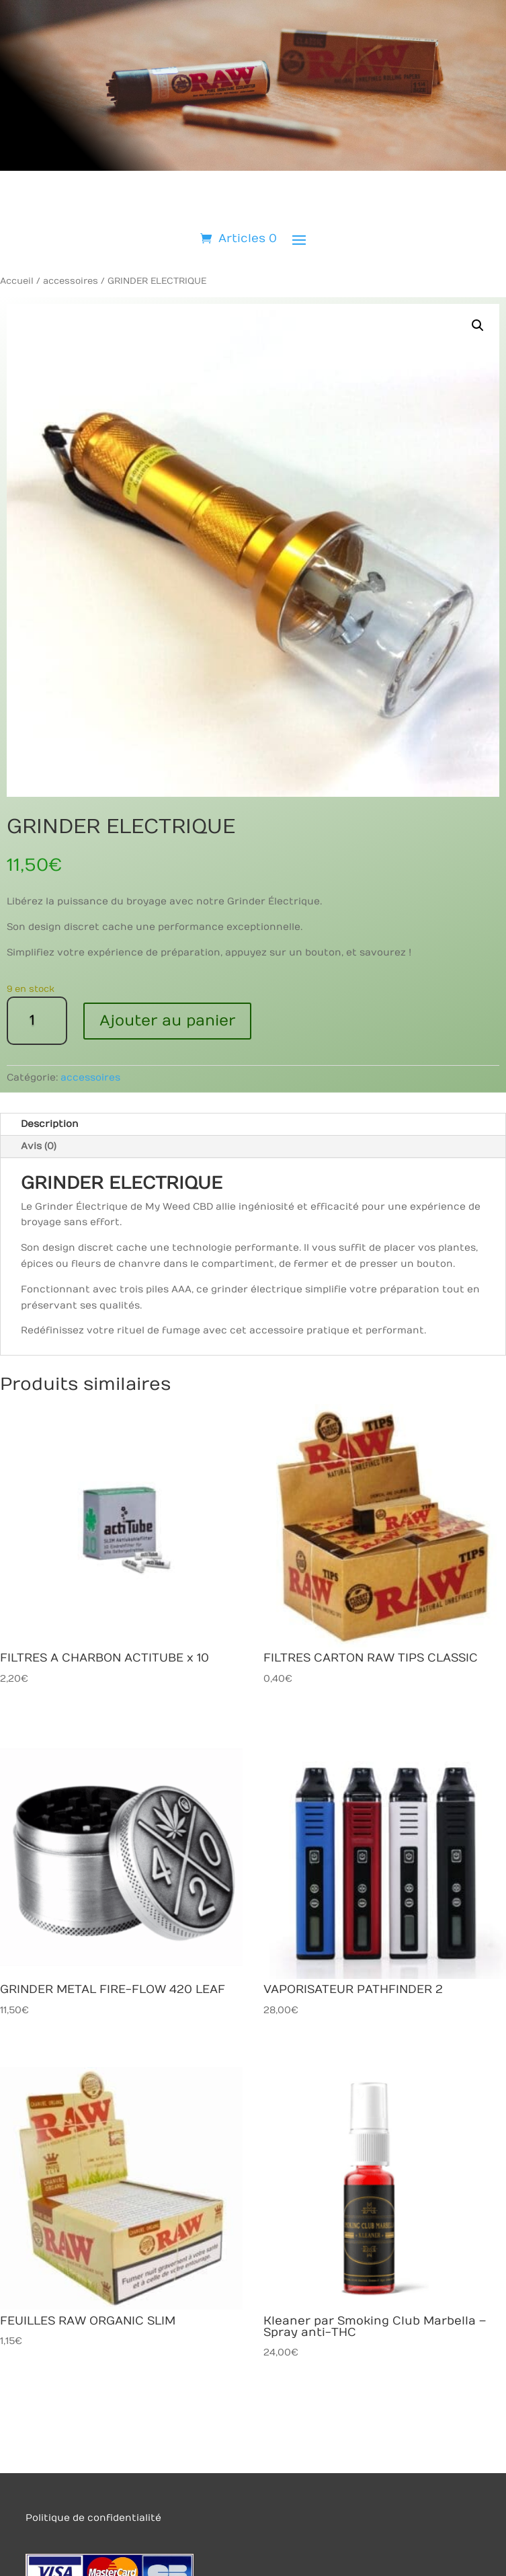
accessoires (70, 281)
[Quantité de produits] (37, 1021)
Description (50, 1124)
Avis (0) (38, 1146)
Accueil (17, 281)
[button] (478, 325)
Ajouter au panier (167, 1020)
